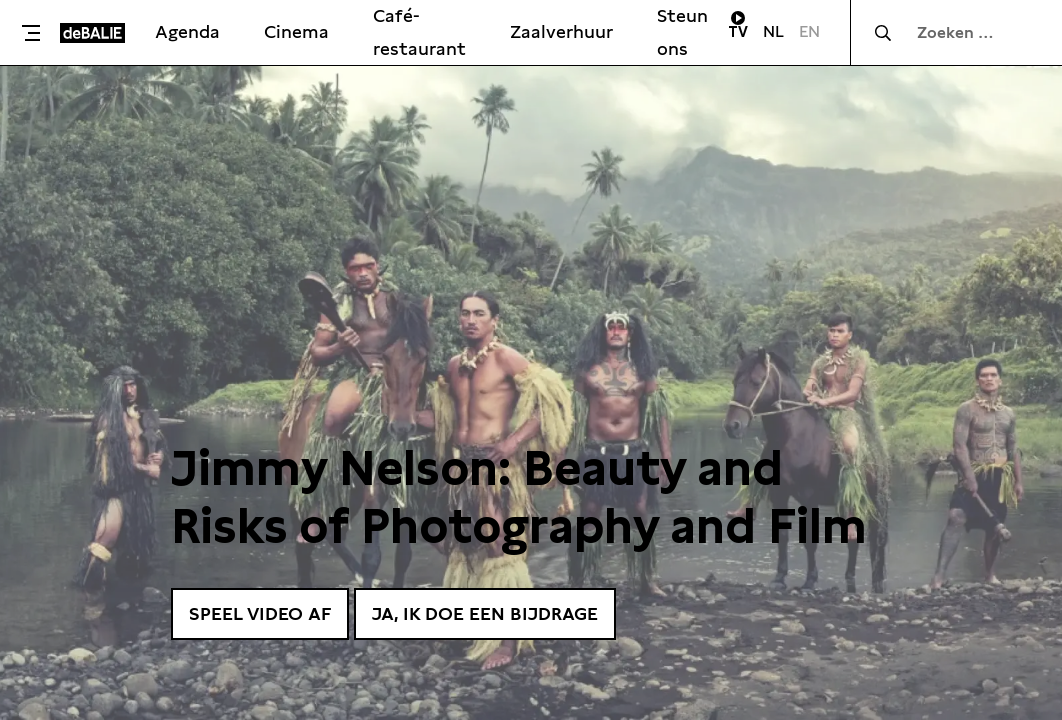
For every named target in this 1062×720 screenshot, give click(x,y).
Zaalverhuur (561, 31)
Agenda (187, 31)
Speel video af (260, 613)
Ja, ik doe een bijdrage (485, 613)
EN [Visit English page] (809, 31)
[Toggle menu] (35, 33)
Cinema (296, 31)
